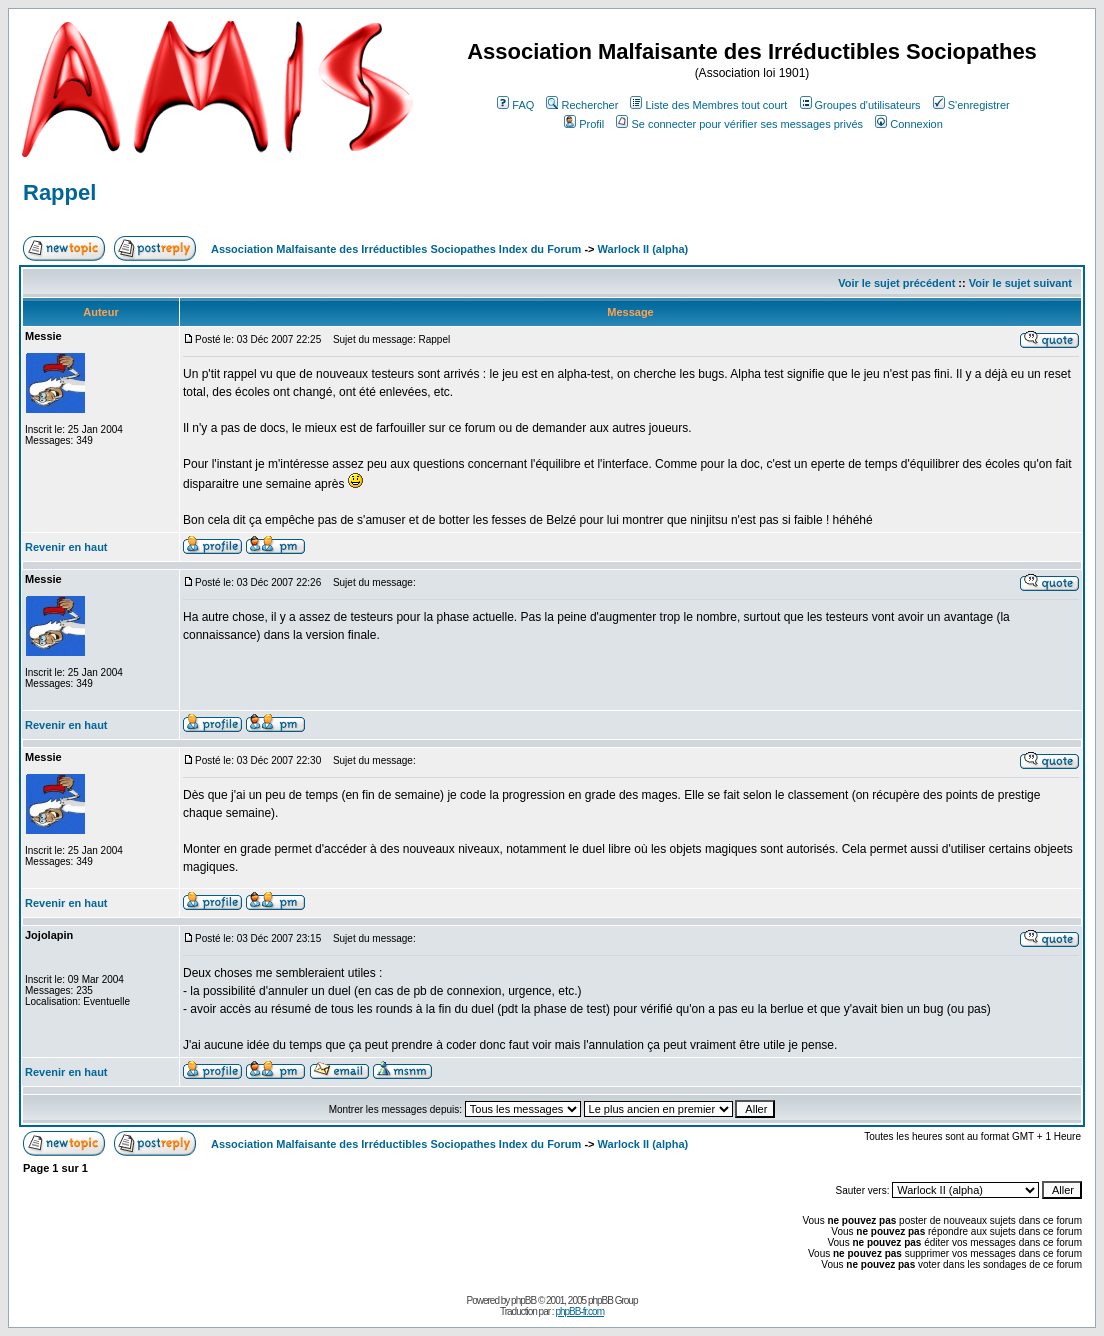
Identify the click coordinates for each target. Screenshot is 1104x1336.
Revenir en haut (66, 547)
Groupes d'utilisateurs (860, 105)
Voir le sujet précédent (896, 283)
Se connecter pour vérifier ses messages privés (739, 124)
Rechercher (582, 105)
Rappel (59, 192)
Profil (584, 124)
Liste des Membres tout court (708, 105)
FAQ (515, 105)
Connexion (909, 124)
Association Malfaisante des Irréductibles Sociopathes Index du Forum (396, 249)
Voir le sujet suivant (1020, 283)
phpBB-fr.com (579, 1311)
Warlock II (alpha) (643, 249)
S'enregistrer (971, 105)
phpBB (523, 1300)
